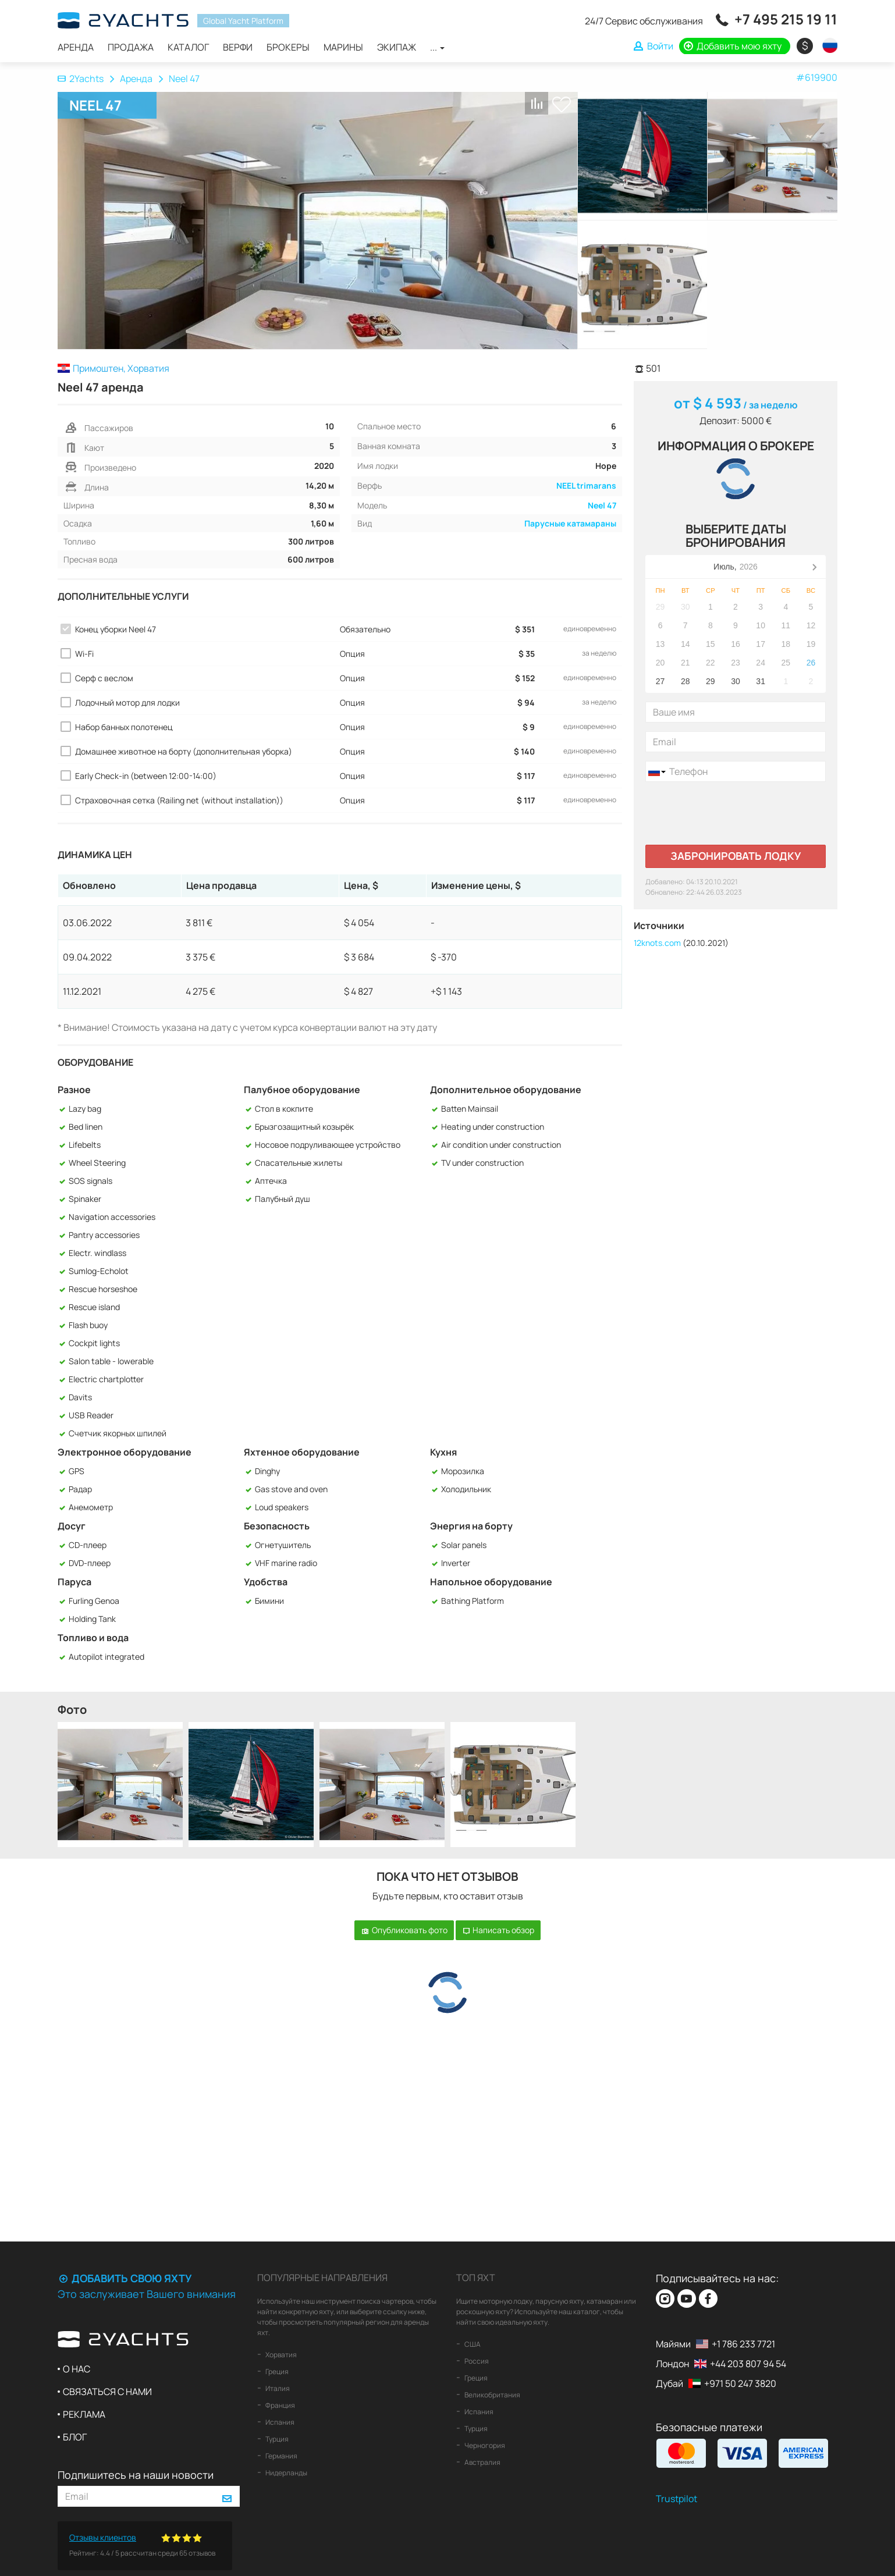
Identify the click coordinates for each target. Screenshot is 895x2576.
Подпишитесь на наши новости (136, 2475)
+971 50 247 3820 (740, 2383)
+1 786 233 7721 (743, 2343)
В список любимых (561, 104)
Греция (276, 2371)
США (472, 2344)
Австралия (481, 2462)
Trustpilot (676, 2498)
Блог (75, 2437)
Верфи (238, 47)
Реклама (84, 2414)
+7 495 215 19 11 (785, 19)
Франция (279, 2405)
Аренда (76, 47)
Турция (276, 2439)
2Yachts (81, 78)
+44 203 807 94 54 (748, 2363)
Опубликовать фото (404, 1929)
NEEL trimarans (586, 485)
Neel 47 (602, 505)
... (437, 47)
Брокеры (288, 47)
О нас (76, 2368)
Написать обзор (498, 1929)
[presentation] (733, 813)
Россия (476, 2361)
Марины (343, 47)
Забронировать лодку (735, 856)
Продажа (131, 47)
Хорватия (280, 2355)
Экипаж (396, 47)
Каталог (188, 47)
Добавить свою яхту (124, 2278)
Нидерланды (285, 2473)
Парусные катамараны (570, 523)
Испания (279, 2422)
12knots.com (657, 942)
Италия (277, 2388)
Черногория (484, 2445)
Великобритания (491, 2395)
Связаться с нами (107, 2391)
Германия (280, 2456)
